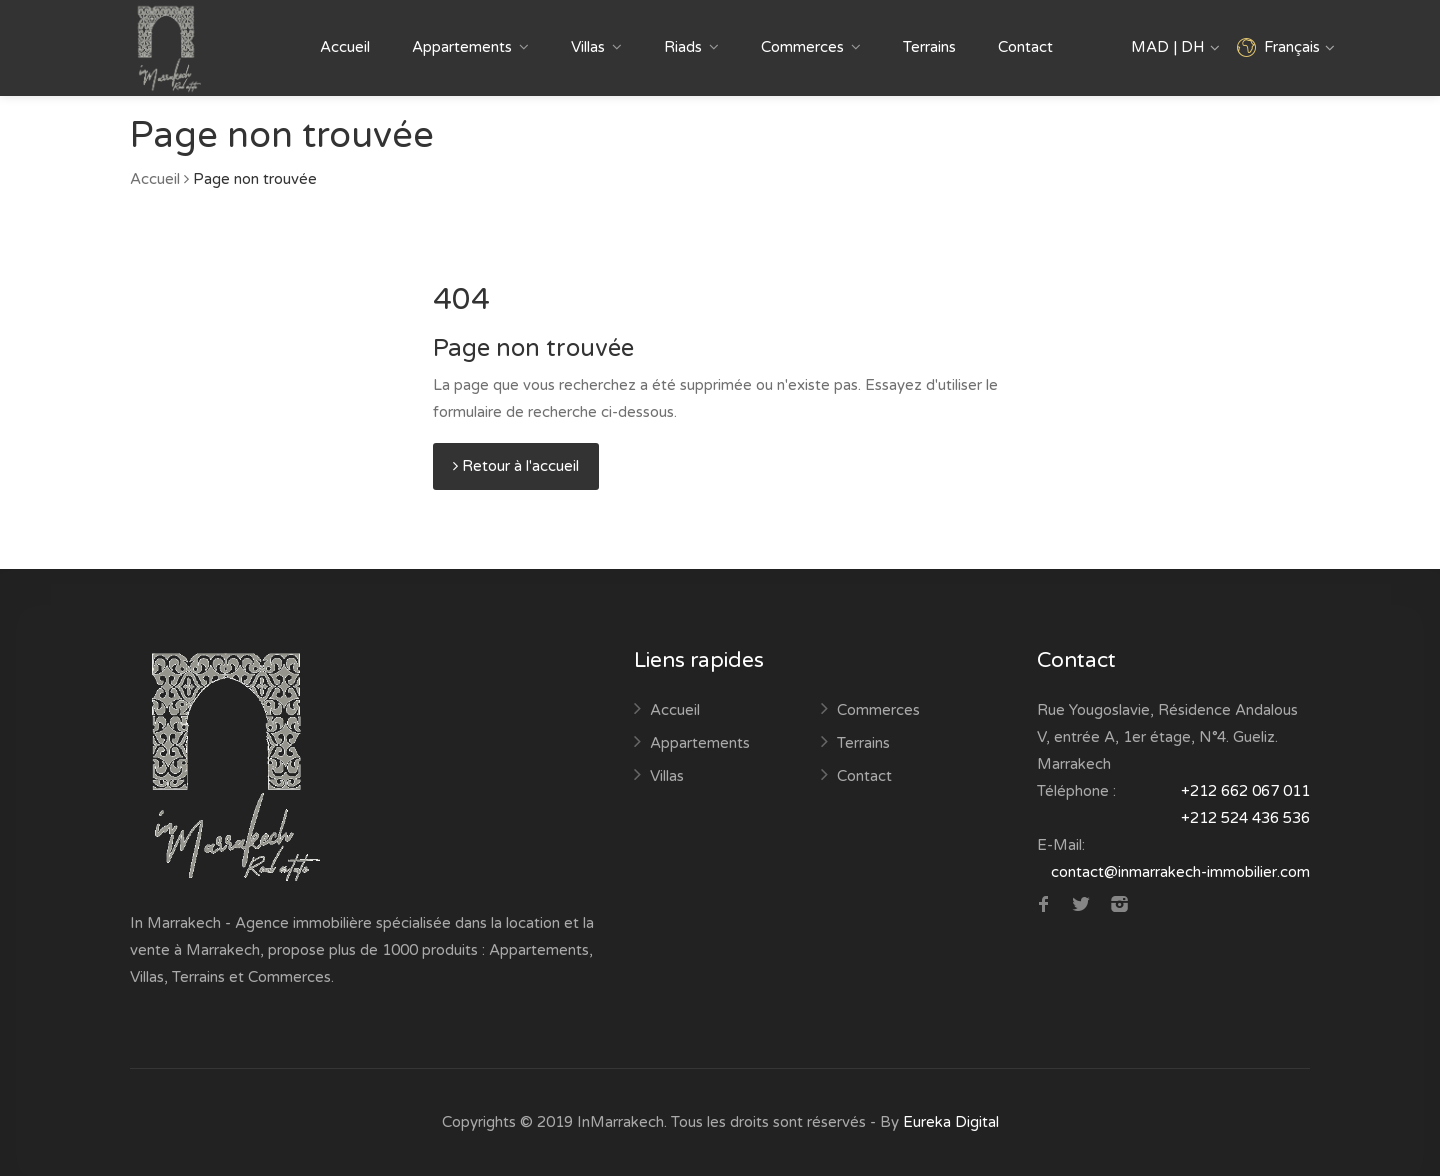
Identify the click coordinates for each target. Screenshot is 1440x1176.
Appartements (462, 47)
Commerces (802, 47)
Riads (683, 47)
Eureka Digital (951, 1122)
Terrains (929, 47)
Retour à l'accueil (516, 466)
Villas (588, 47)
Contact (1025, 47)
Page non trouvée (255, 179)
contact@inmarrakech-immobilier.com (1180, 872)
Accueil (345, 47)
